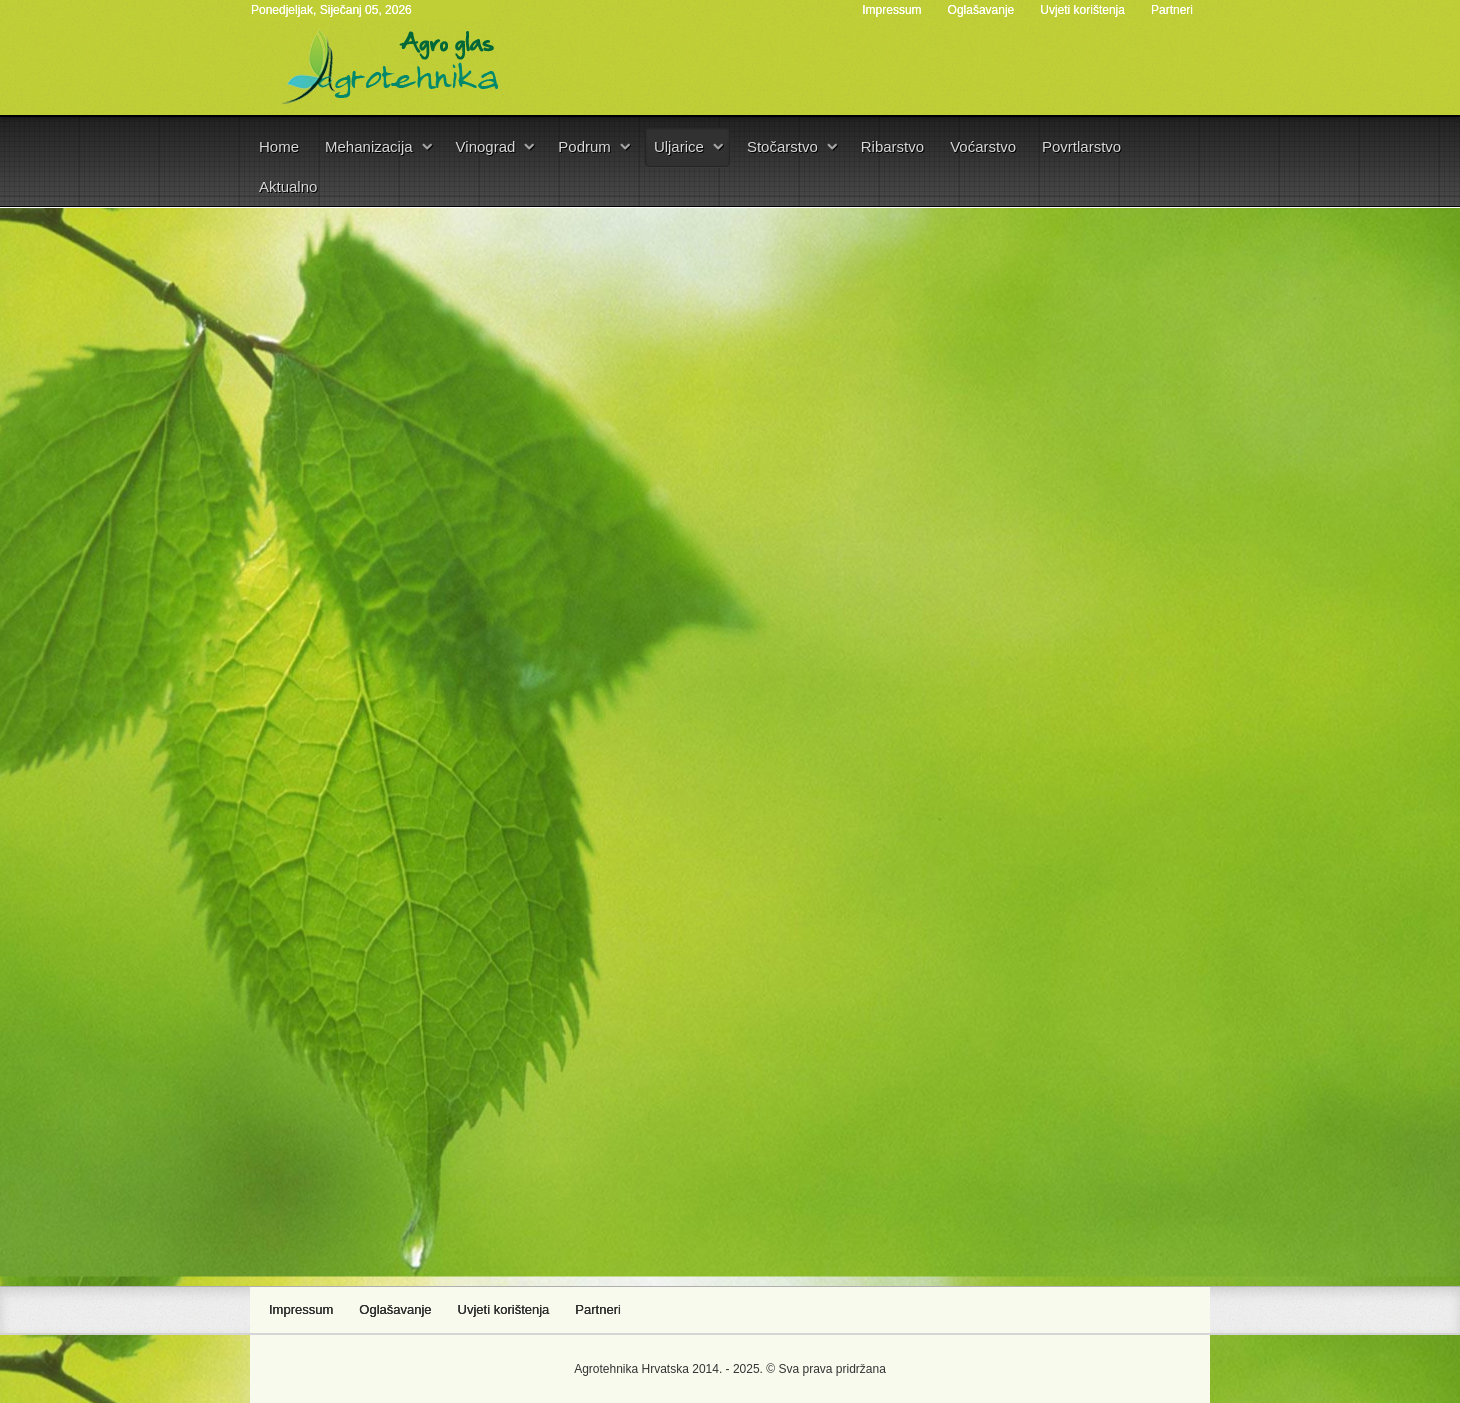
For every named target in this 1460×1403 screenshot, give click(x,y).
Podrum (584, 146)
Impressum (891, 10)
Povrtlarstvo (1081, 146)
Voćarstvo (983, 146)
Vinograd (486, 146)
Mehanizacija (369, 146)
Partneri (1172, 10)
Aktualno (288, 186)
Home (279, 146)
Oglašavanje (981, 10)
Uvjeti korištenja (1082, 10)
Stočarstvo (782, 146)
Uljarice (679, 146)
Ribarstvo (892, 146)
